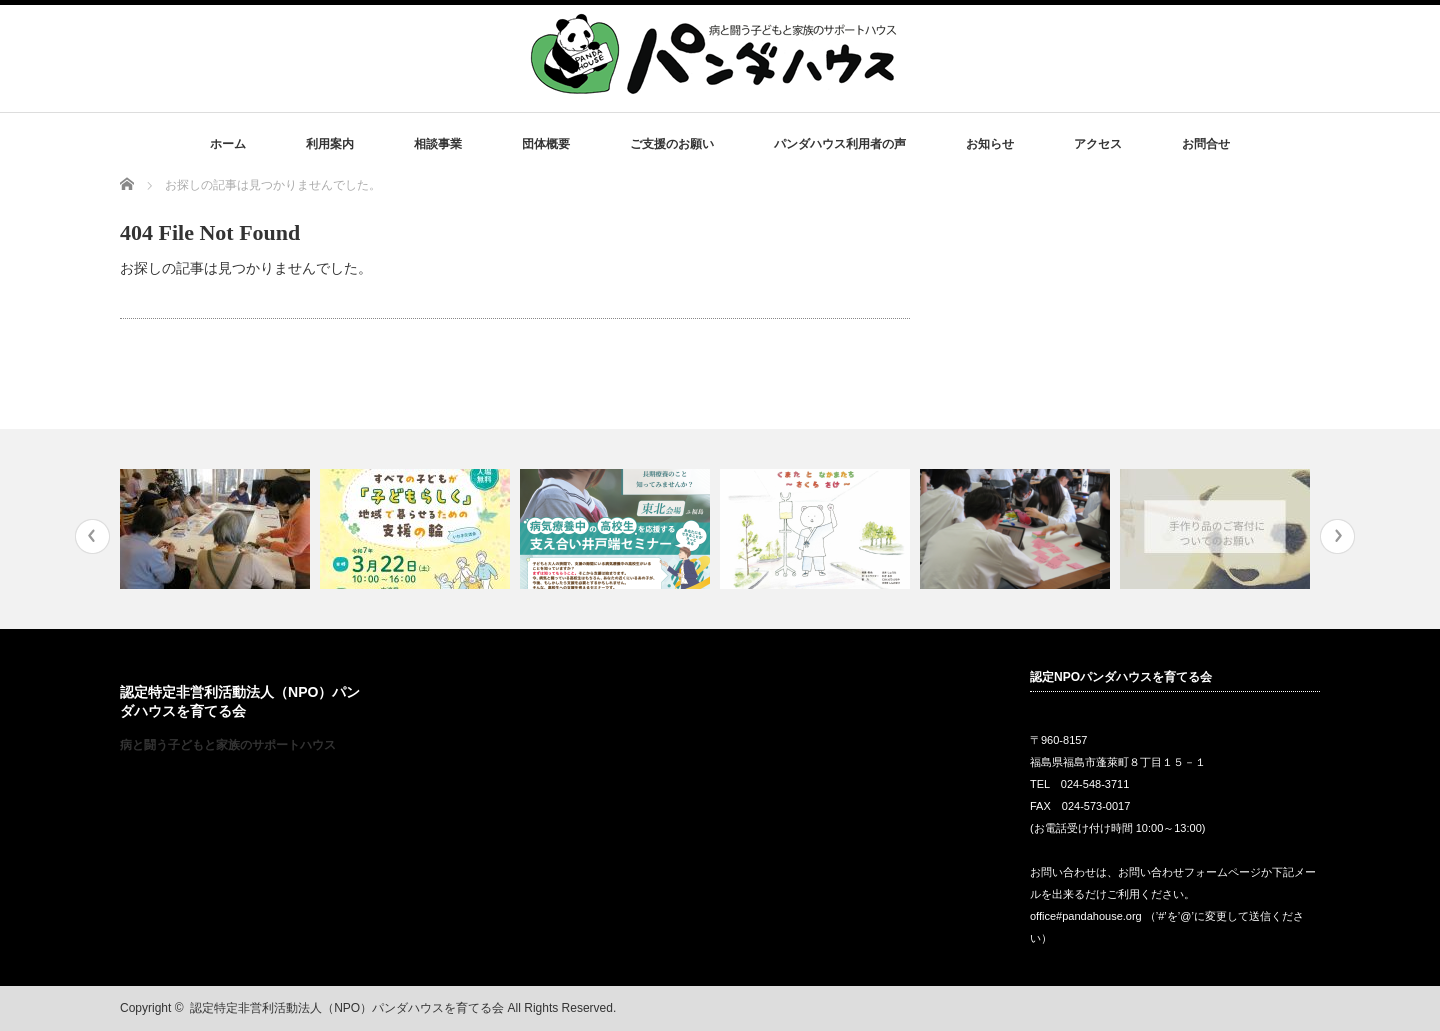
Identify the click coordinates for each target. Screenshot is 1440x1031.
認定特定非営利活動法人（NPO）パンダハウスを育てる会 (347, 1008)
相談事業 (438, 144)
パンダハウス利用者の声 (840, 144)
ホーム (228, 144)
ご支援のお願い (672, 144)
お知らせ (990, 144)
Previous (92, 536)
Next (1337, 536)
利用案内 (330, 144)
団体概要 (546, 144)
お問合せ (1206, 144)
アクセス (1098, 144)
